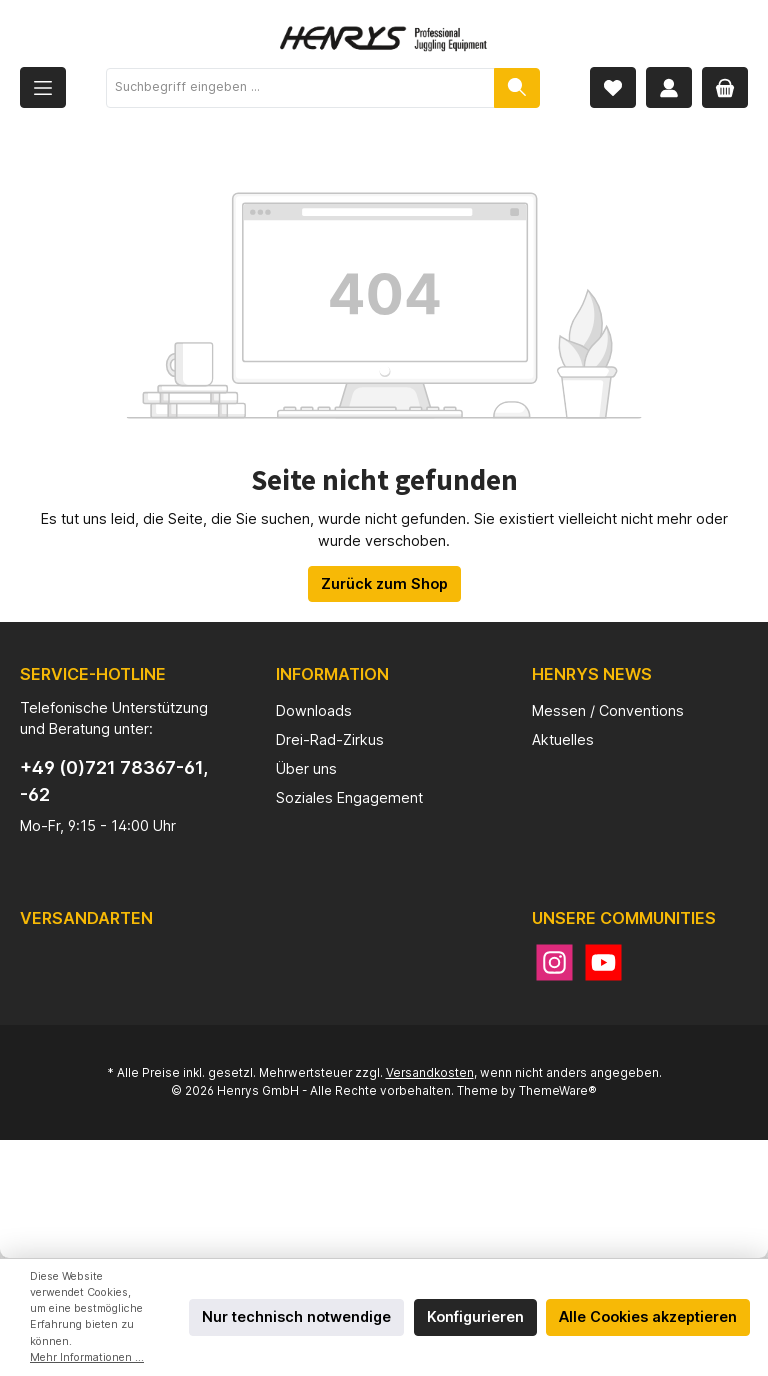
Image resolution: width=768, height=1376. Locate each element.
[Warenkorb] (725, 87)
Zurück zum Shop (384, 583)
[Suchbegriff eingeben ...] (300, 88)
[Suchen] (517, 88)
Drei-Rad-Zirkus (330, 739)
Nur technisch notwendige (296, 1316)
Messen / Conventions (608, 710)
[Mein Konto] (669, 87)
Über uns (306, 768)
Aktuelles (563, 739)
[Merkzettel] (613, 87)
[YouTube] (603, 962)
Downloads (314, 710)
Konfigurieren (475, 1316)
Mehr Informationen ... (87, 1357)
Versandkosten (430, 1073)
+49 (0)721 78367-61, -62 (114, 781)
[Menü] (43, 87)
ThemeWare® (558, 1091)
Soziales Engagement (349, 797)
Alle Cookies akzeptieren (648, 1316)
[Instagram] (554, 962)
